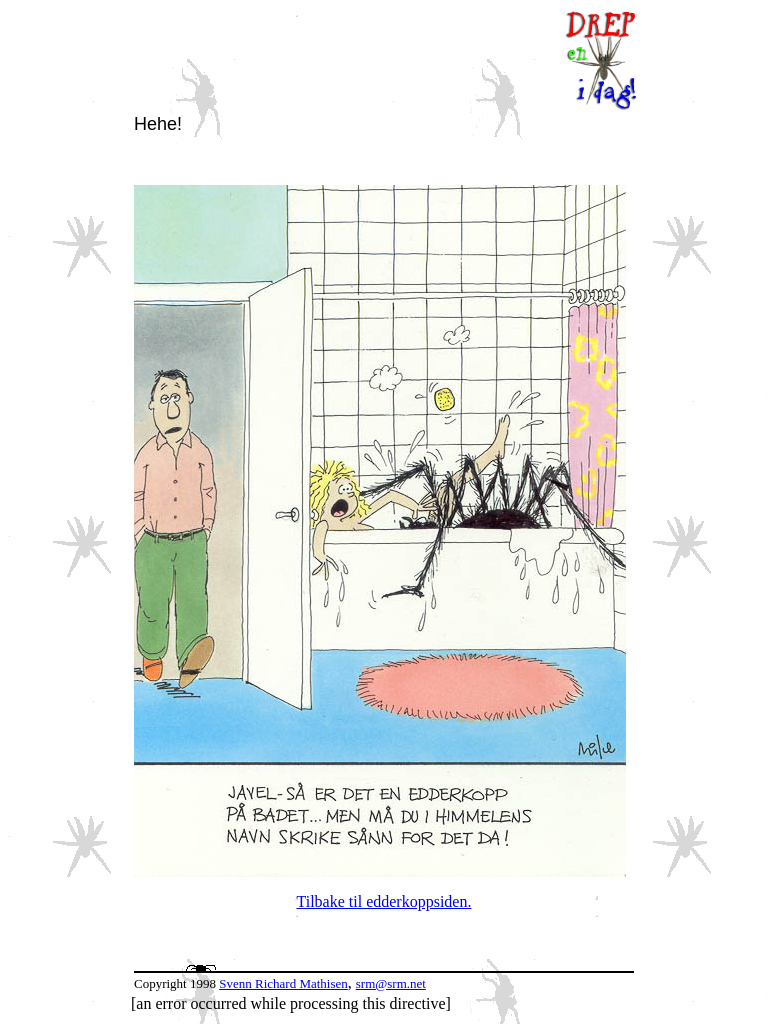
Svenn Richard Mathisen (283, 983)
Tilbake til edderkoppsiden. (384, 901)
